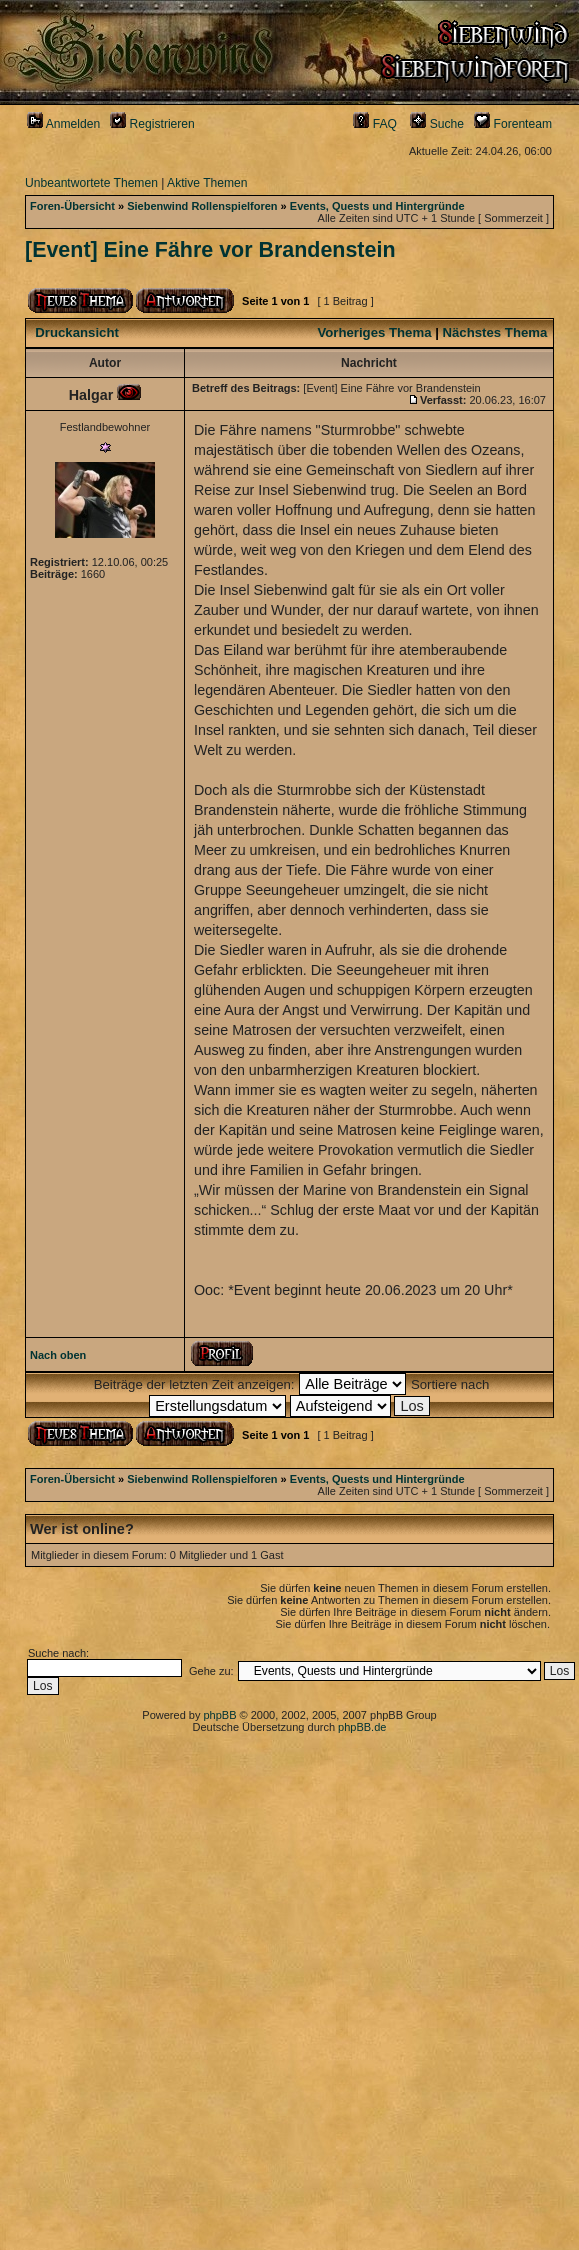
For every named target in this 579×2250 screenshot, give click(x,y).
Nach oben (58, 1355)
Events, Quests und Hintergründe (377, 206)
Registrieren (152, 124)
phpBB (219, 1715)
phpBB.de (362, 1727)
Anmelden (63, 124)
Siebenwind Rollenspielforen (202, 206)
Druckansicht (77, 332)
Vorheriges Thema (374, 332)
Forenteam (513, 124)
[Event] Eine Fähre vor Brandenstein (210, 250)
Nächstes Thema (495, 332)
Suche (437, 124)
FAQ (375, 124)
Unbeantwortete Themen (91, 183)
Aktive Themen (207, 183)
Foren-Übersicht (72, 206)
